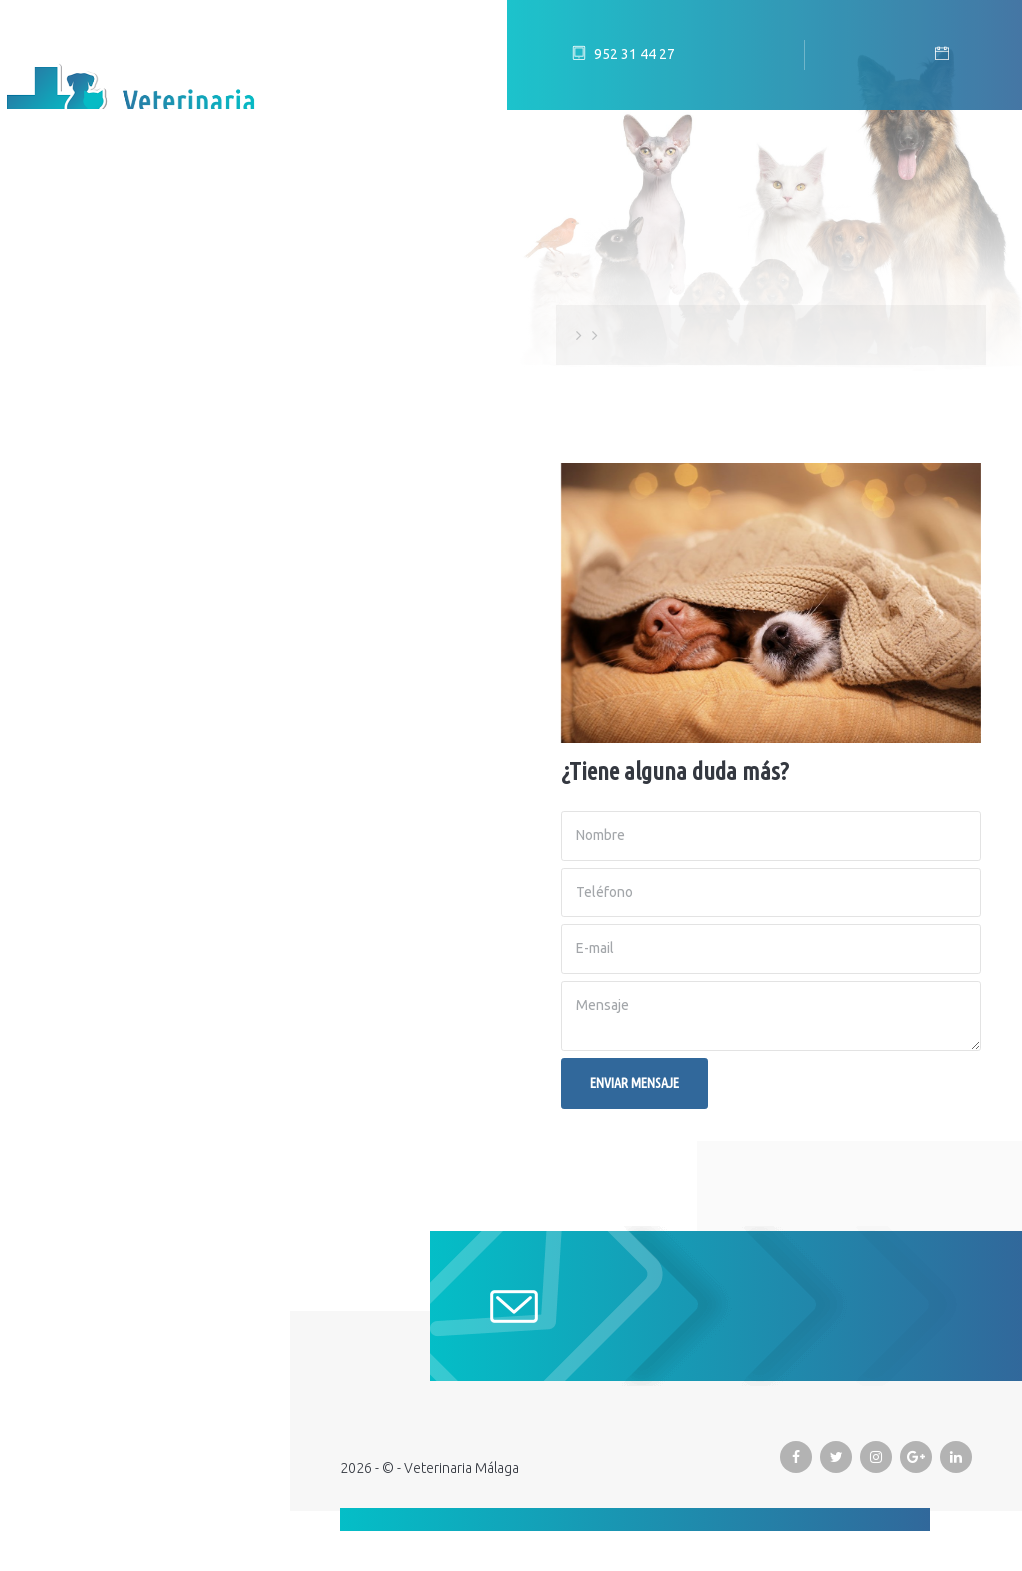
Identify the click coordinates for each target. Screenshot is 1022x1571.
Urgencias (67, 509)
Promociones (81, 459)
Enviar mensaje (634, 1083)
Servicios (63, 409)
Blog (45, 359)
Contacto (67, 559)
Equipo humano (90, 309)
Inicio (47, 259)
